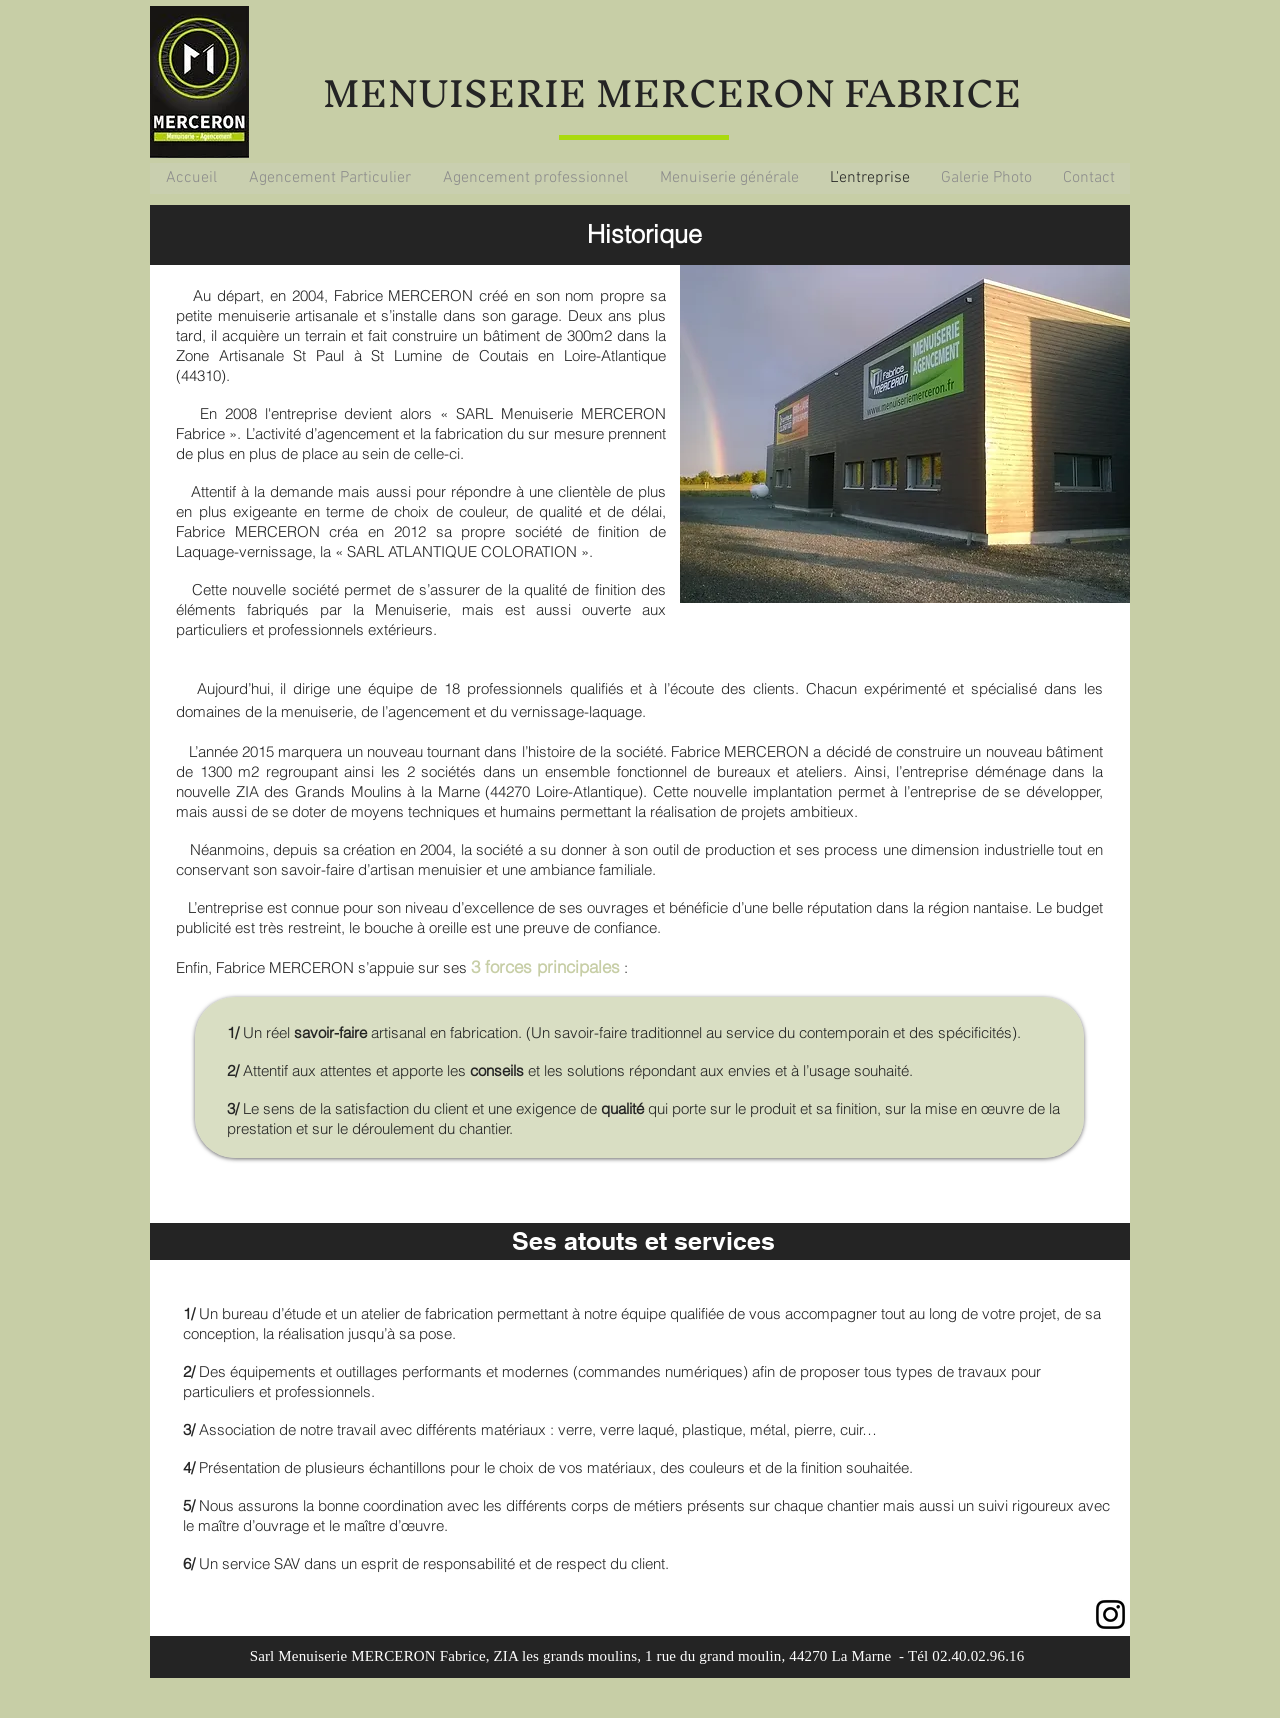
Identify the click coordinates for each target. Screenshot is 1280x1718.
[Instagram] (1110, 1614)
